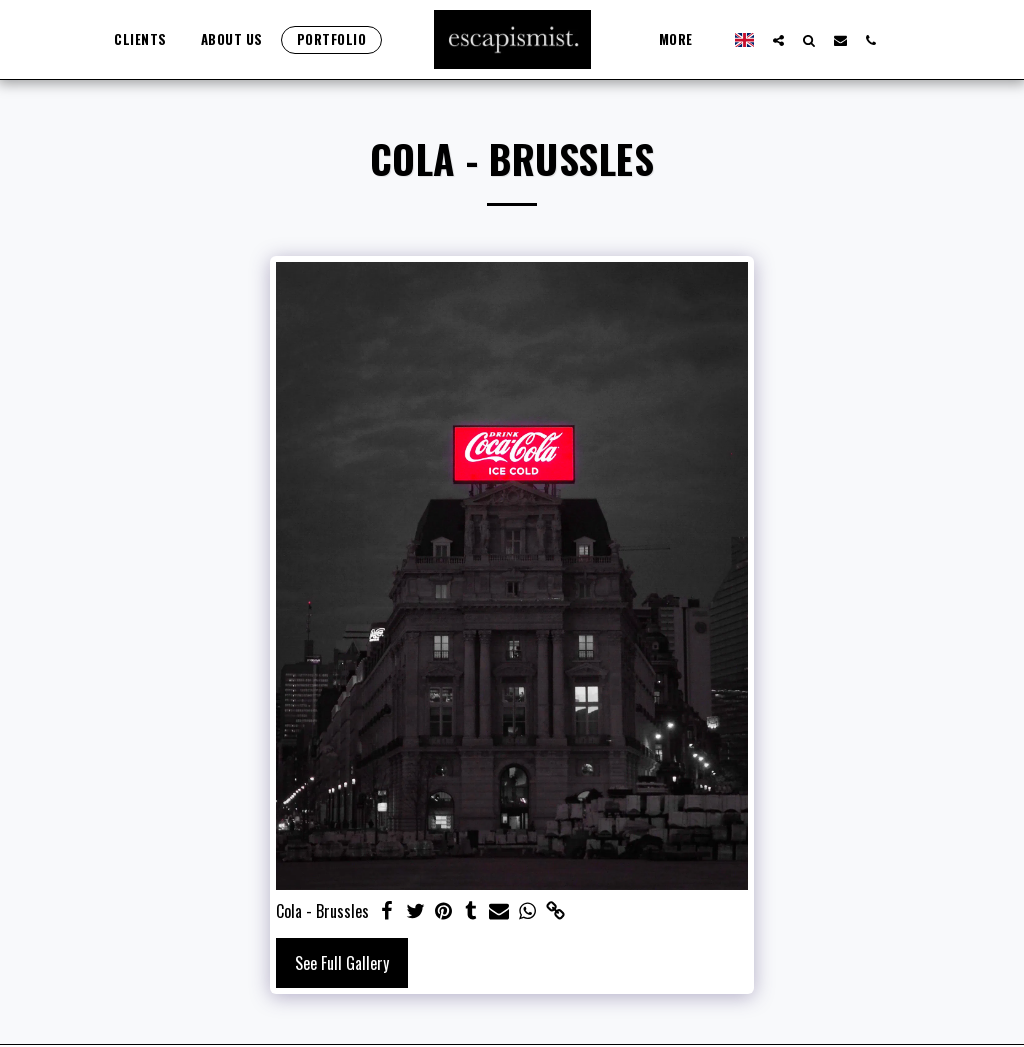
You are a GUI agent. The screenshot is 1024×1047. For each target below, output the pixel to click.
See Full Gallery (342, 963)
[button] (769, 40)
